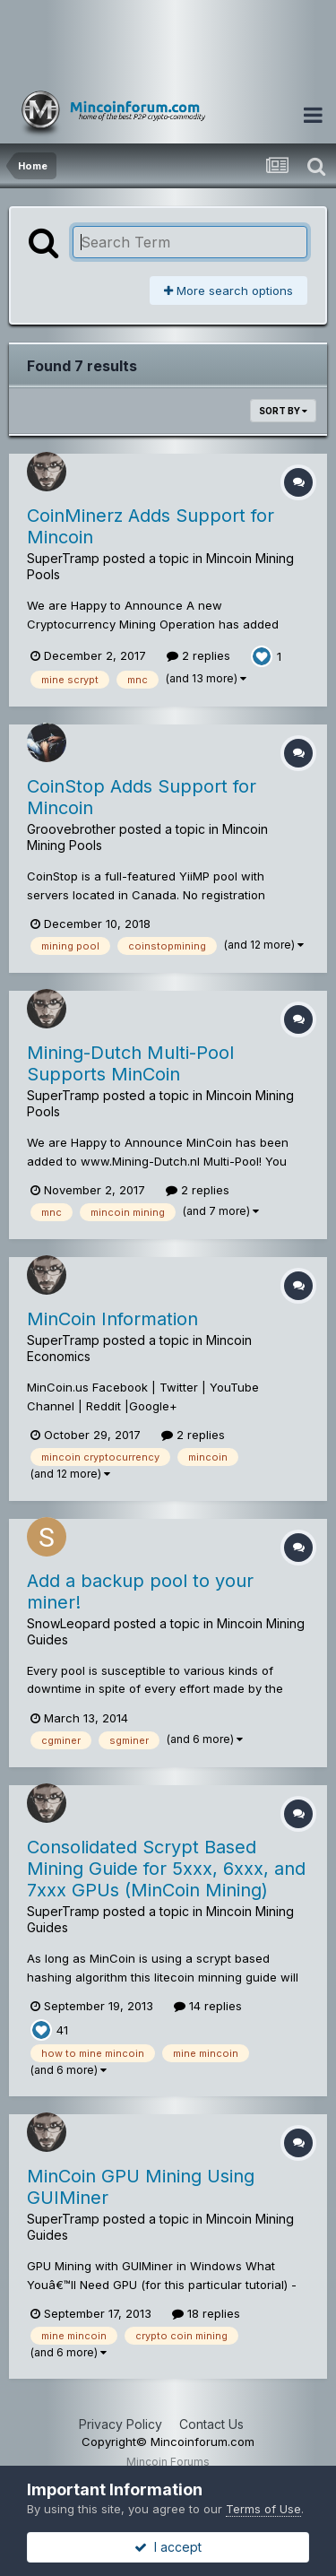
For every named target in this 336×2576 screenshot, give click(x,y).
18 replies (206, 2313)
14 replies (208, 2006)
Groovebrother (71, 829)
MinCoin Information (112, 1319)
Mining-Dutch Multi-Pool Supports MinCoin (130, 1063)
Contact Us (211, 2424)
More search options (228, 290)
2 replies (198, 655)
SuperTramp (63, 558)
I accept (168, 2546)
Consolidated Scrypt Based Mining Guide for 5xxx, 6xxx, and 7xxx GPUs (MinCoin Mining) (166, 1868)
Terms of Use (263, 2509)
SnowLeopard (68, 1623)
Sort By (283, 410)
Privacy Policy (120, 2424)
